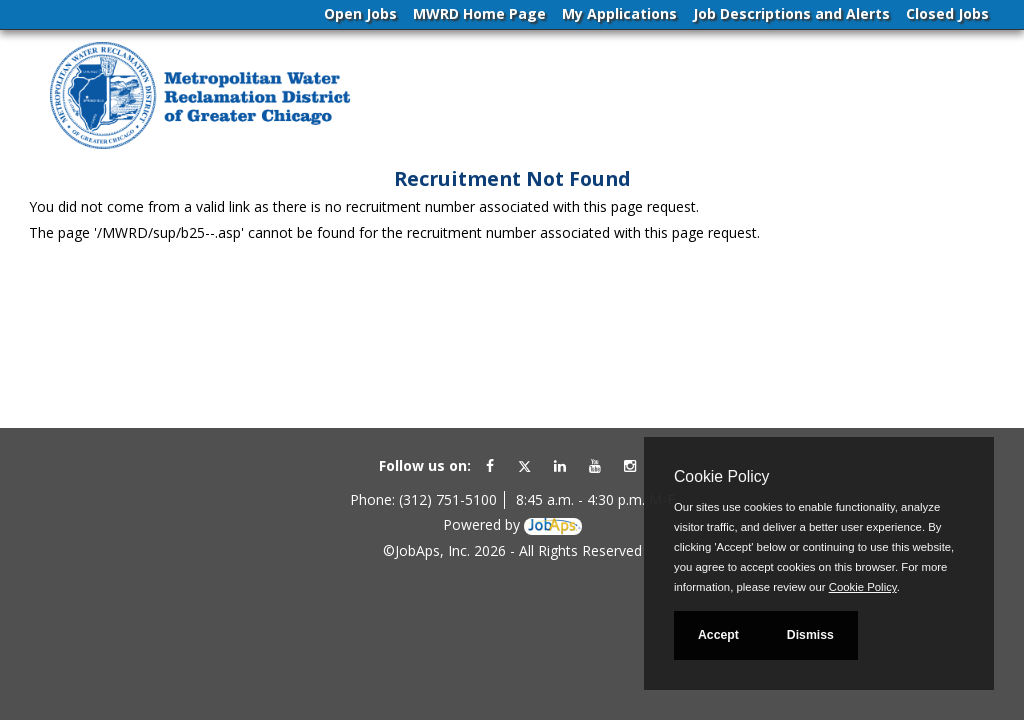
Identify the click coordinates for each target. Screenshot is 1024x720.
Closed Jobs (947, 13)
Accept (718, 635)
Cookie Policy (721, 476)
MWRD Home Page (479, 13)
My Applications (619, 13)
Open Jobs (360, 13)
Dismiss (810, 635)
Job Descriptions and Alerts (791, 13)
